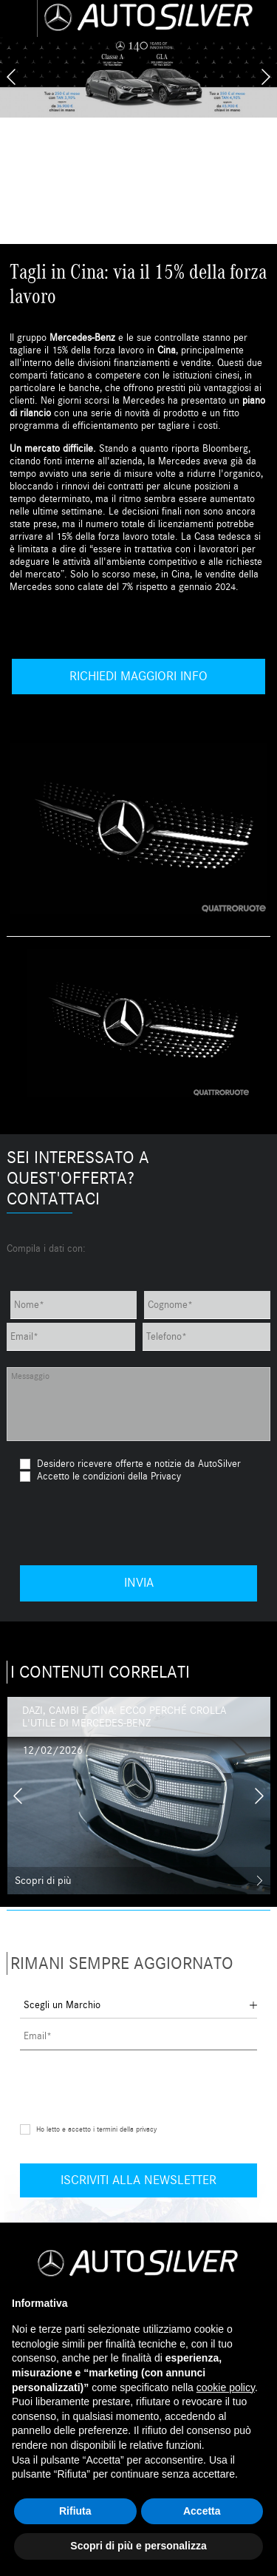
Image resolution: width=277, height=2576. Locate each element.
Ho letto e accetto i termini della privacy (96, 2129)
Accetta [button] (202, 2511)
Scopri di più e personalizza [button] (138, 2546)
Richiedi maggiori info (138, 676)
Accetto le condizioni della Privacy (109, 1476)
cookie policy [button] (225, 2387)
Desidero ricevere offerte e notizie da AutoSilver (130, 1463)
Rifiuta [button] (75, 2511)
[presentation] (11, 77)
